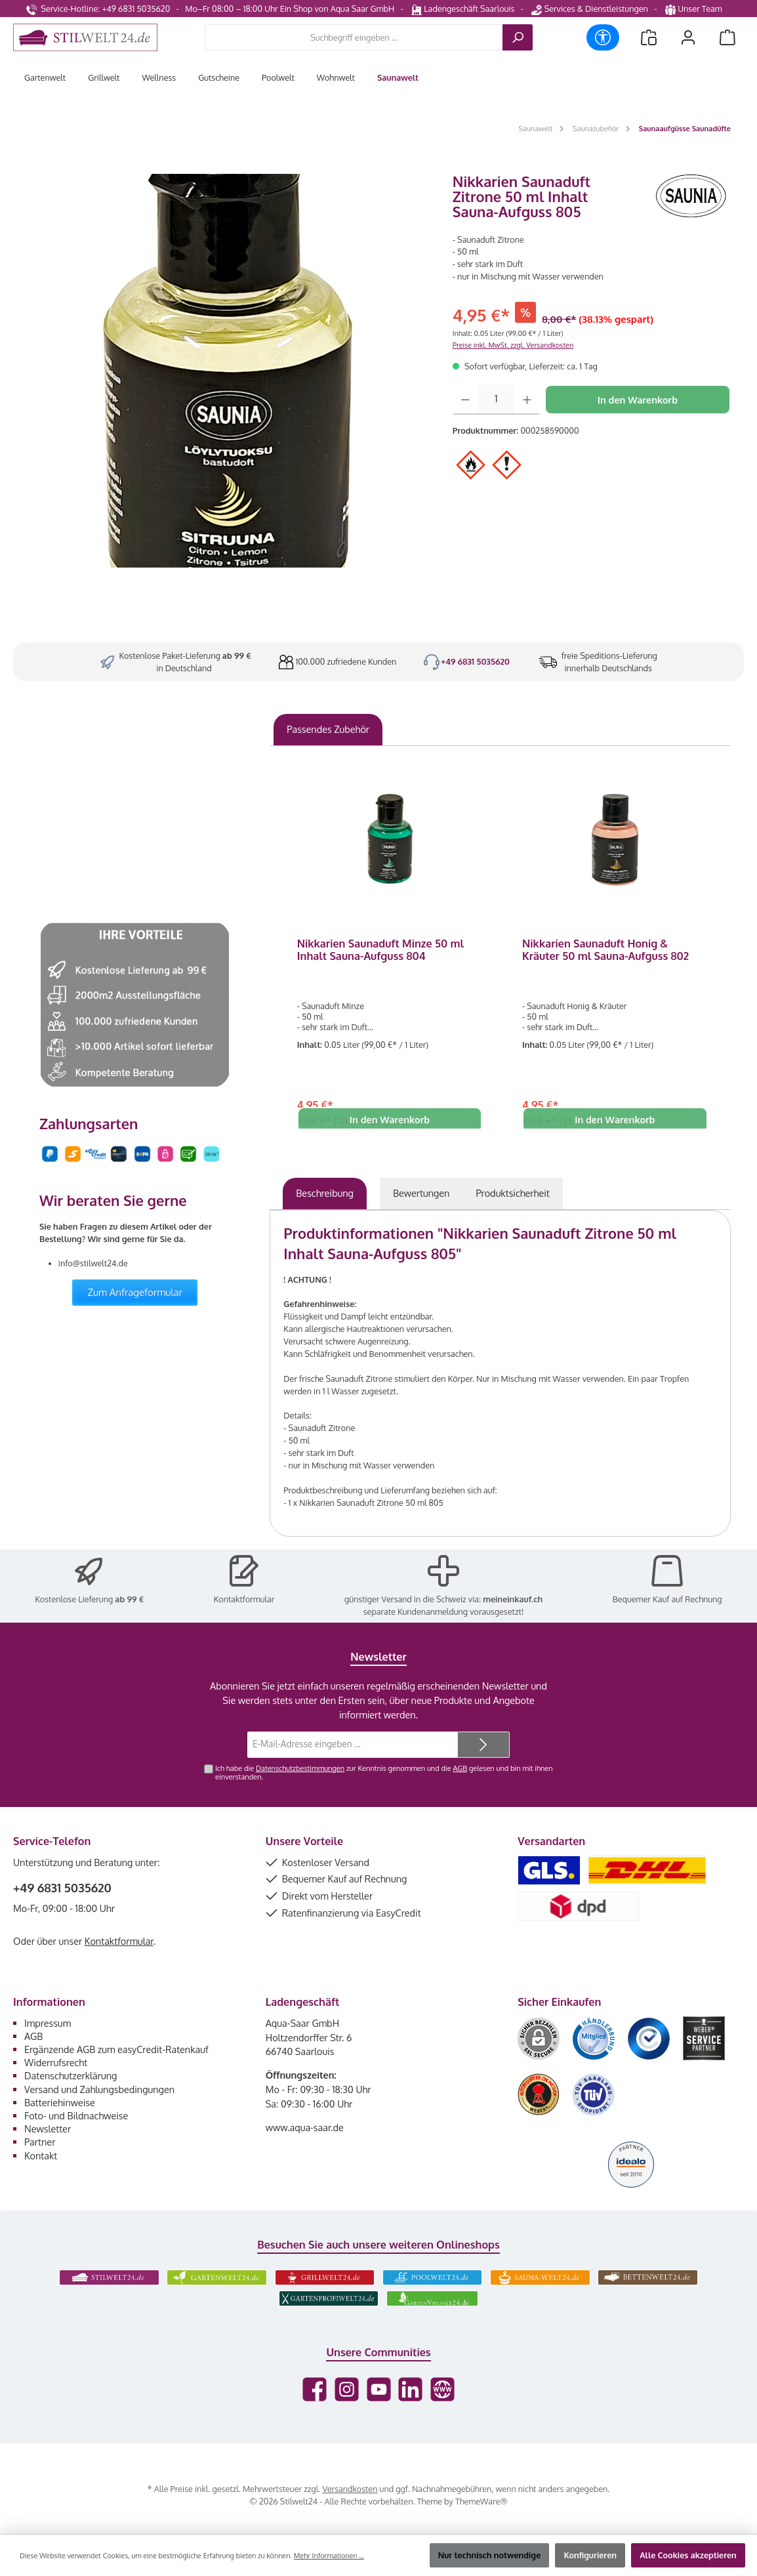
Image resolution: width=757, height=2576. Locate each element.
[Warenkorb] (727, 37)
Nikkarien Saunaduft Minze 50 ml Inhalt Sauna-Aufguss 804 (380, 950)
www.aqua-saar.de (305, 2127)
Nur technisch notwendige (489, 2555)
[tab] (325, 1193)
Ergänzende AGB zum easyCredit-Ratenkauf (116, 2049)
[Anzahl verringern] (465, 399)
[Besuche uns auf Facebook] (314, 2389)
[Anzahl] (496, 399)
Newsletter (47, 2128)
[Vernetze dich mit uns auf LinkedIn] (410, 2389)
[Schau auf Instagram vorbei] (346, 2389)
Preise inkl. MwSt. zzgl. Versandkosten (513, 345)
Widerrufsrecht (55, 2062)
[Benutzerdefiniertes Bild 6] (594, 2094)
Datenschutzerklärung (70, 2075)
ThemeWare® (481, 2501)
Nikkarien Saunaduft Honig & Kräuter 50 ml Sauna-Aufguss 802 (605, 950)
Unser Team (694, 8)
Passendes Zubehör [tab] (328, 729)
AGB (460, 1768)
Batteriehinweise (59, 2102)
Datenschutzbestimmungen (300, 1768)
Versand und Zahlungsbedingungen (99, 2089)
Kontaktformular (244, 1599)
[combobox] (354, 37)
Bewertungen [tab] (421, 1193)
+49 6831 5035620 (475, 661)
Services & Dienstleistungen (589, 8)
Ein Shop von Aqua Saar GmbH (337, 8)
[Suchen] (517, 37)
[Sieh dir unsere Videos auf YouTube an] (379, 2389)
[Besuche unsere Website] (442, 2389)
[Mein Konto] (688, 37)
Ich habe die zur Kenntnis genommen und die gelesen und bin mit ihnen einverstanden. (384, 1772)
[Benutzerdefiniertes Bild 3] (649, 2039)
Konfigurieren (590, 2555)
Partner (39, 2142)
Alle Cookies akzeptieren (688, 2555)
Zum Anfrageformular (134, 1292)
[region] (226, 371)
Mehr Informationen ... (329, 2555)
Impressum (47, 2023)
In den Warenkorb (638, 399)
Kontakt (40, 2155)
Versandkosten (349, 2488)
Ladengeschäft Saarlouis (462, 8)
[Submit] (483, 1745)
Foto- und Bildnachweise (76, 2115)
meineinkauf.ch (512, 1599)
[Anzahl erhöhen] (527, 399)
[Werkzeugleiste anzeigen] (602, 37)
